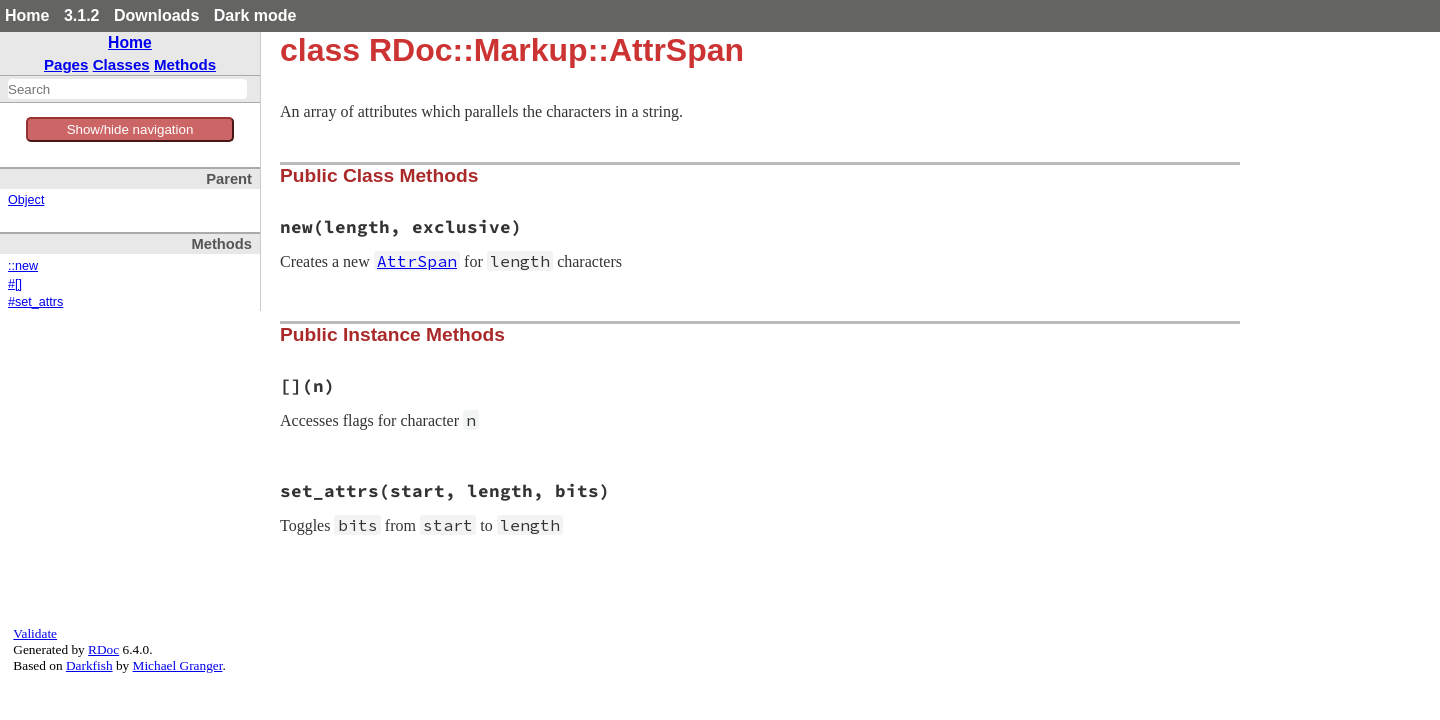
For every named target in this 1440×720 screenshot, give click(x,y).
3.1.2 (82, 15)
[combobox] (127, 89)
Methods (185, 64)
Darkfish (89, 665)
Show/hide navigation (130, 129)
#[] (15, 284)
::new (23, 266)
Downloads (156, 15)
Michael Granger (178, 665)
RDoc (103, 649)
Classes (121, 64)
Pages (66, 64)
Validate (35, 633)
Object (26, 200)
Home (27, 15)
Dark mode (255, 15)
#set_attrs (35, 302)
